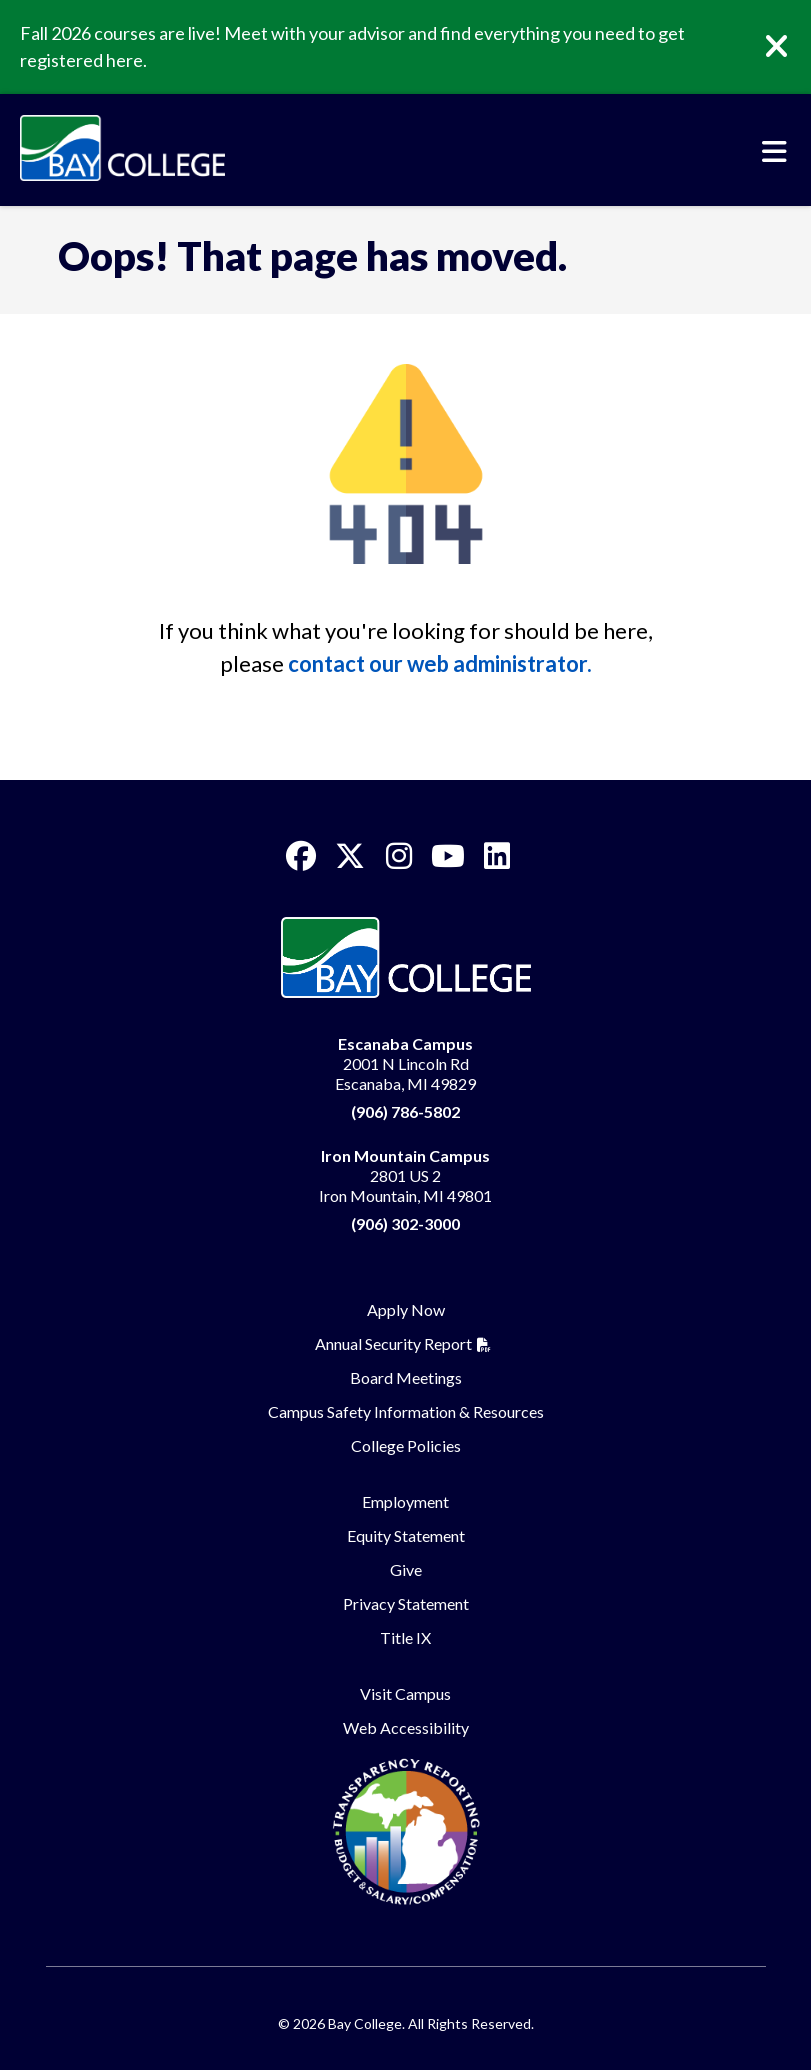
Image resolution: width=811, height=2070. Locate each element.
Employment (405, 1501)
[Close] (791, 47)
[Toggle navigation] (774, 152)
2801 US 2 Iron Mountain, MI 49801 (405, 1175)
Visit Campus (405, 1693)
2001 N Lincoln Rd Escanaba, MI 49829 (405, 1063)
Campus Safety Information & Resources (406, 1411)
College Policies (406, 1445)
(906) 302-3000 (405, 1223)
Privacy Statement (406, 1603)
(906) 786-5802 (405, 1111)
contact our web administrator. (440, 663)
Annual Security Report (393, 1343)
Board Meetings (406, 1377)
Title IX (405, 1637)
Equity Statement (406, 1535)
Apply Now (406, 1309)
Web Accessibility (406, 1727)
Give (406, 1569)
